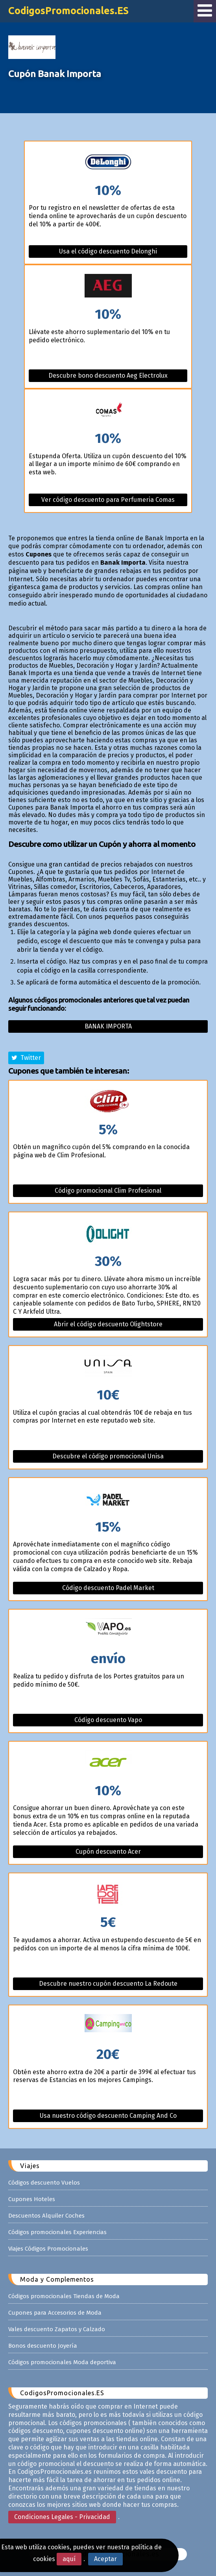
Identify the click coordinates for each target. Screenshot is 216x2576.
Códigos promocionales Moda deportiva (62, 2362)
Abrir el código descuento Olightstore (108, 1324)
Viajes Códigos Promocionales (48, 2248)
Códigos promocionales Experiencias (57, 2232)
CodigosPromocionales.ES (68, 10)
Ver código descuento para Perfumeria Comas (108, 499)
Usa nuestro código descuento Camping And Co (108, 2115)
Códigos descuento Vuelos (44, 2182)
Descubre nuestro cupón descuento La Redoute (108, 1983)
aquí (69, 2559)
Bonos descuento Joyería (42, 2345)
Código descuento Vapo (108, 1720)
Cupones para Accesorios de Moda (55, 2312)
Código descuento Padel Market (108, 1588)
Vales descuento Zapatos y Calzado (56, 2329)
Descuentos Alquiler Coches (46, 2215)
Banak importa (108, 1026)
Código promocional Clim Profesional (108, 1190)
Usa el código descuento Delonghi (108, 251)
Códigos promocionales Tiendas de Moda (64, 2296)
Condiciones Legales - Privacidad (62, 2517)
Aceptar (105, 2559)
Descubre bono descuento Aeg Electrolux (108, 375)
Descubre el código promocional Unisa (108, 1456)
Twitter (26, 1057)
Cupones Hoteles (31, 2199)
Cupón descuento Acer (108, 1851)
